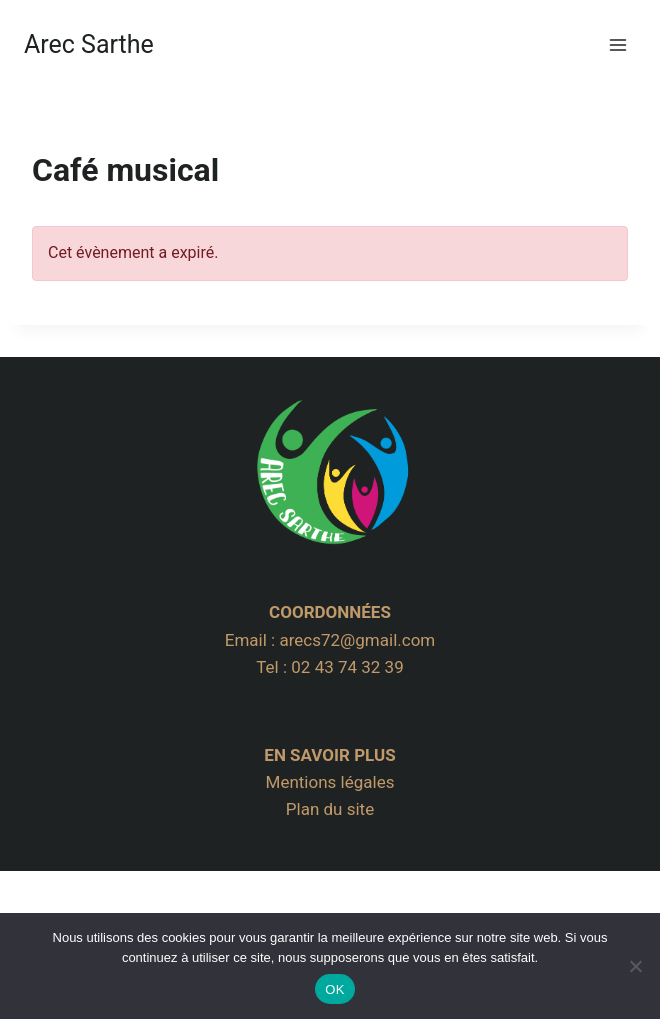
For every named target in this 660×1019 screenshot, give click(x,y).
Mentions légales (330, 782)
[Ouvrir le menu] (617, 44)
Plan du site (330, 809)
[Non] (635, 966)
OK (334, 989)
